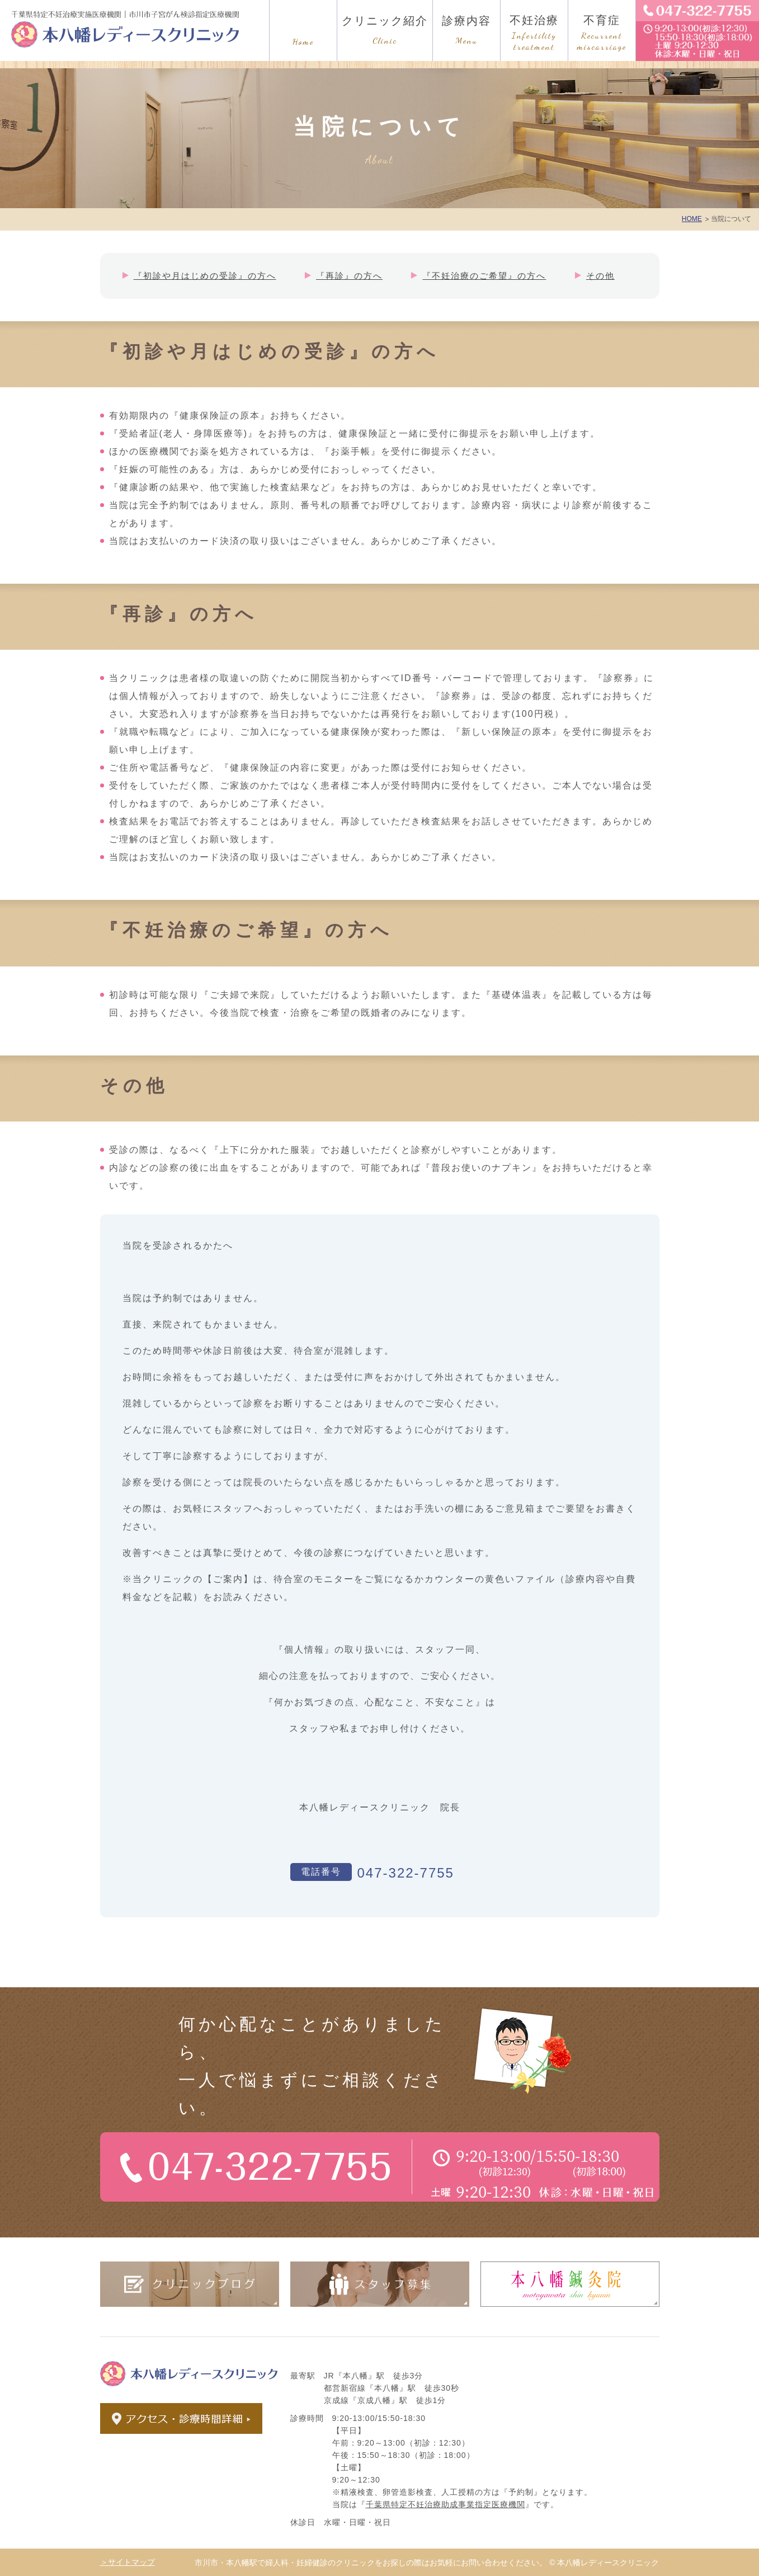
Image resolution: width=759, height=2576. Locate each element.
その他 (600, 275)
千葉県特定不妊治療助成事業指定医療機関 (445, 2504)
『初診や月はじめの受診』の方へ (205, 275)
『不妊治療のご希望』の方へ (484, 275)
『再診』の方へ (349, 275)
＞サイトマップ (127, 2562)
